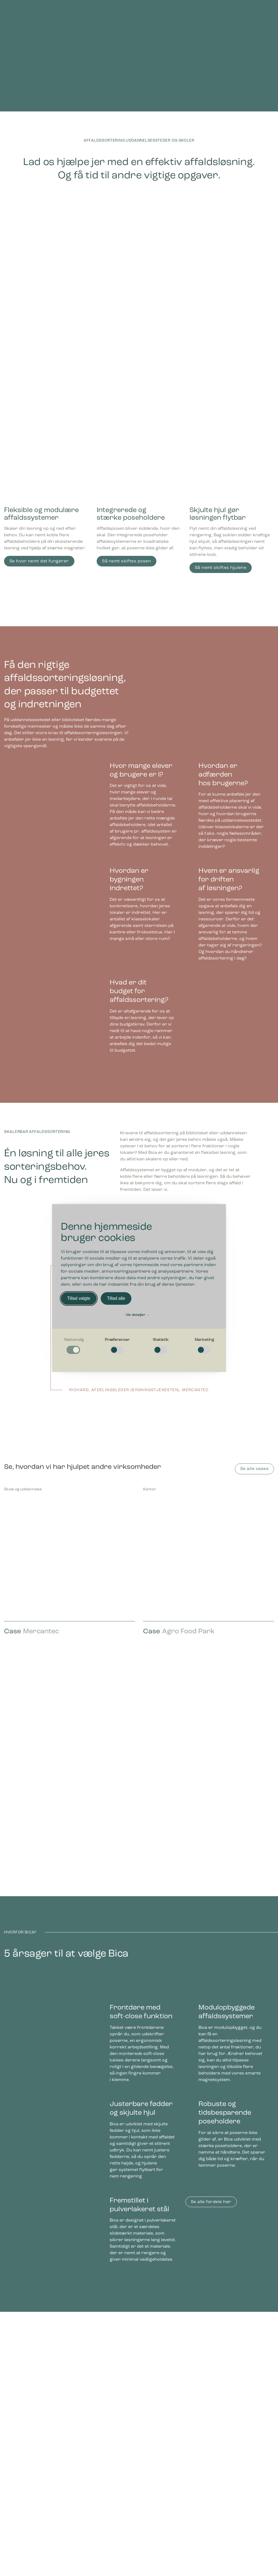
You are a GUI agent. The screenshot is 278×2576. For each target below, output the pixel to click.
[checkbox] (74, 1346)
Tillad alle (116, 1298)
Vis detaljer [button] (137, 1315)
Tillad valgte (78, 1298)
